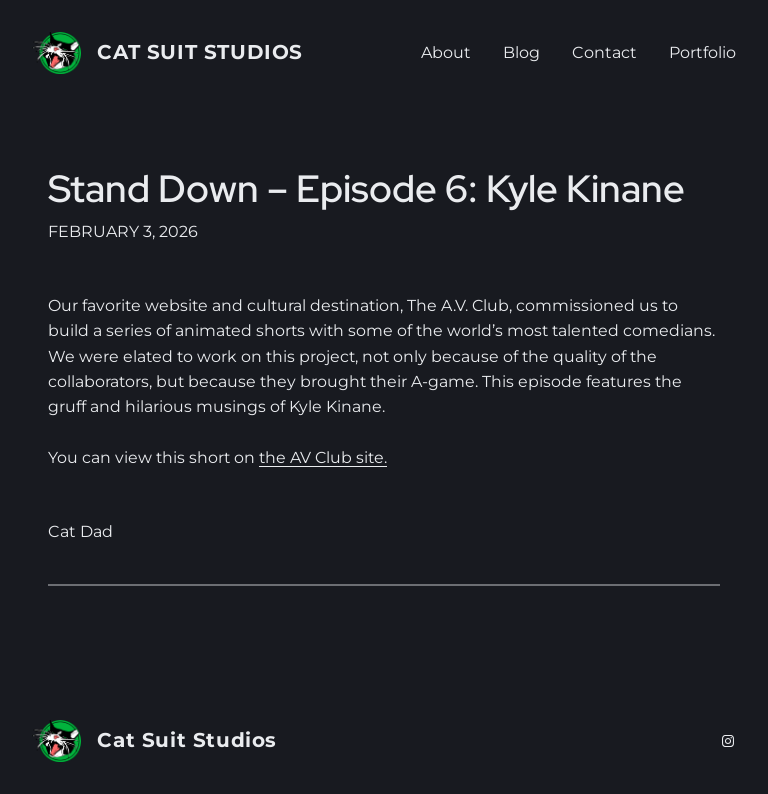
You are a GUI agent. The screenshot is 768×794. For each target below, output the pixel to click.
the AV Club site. (323, 457)
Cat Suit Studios (200, 52)
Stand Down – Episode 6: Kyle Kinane (366, 189)
